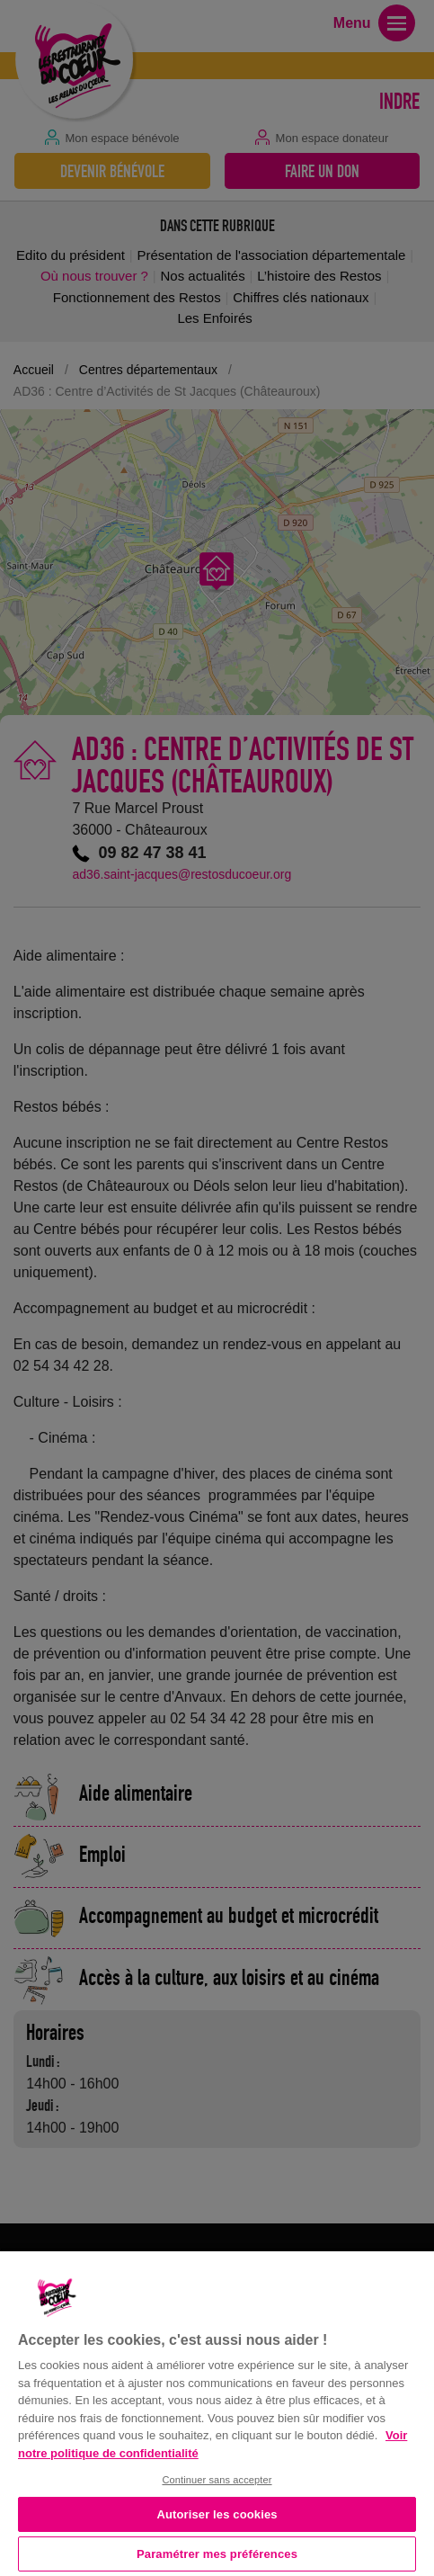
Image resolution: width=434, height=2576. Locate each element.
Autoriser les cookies (216, 2514)
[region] (217, 2412)
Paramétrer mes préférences (217, 2554)
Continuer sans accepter (216, 2479)
